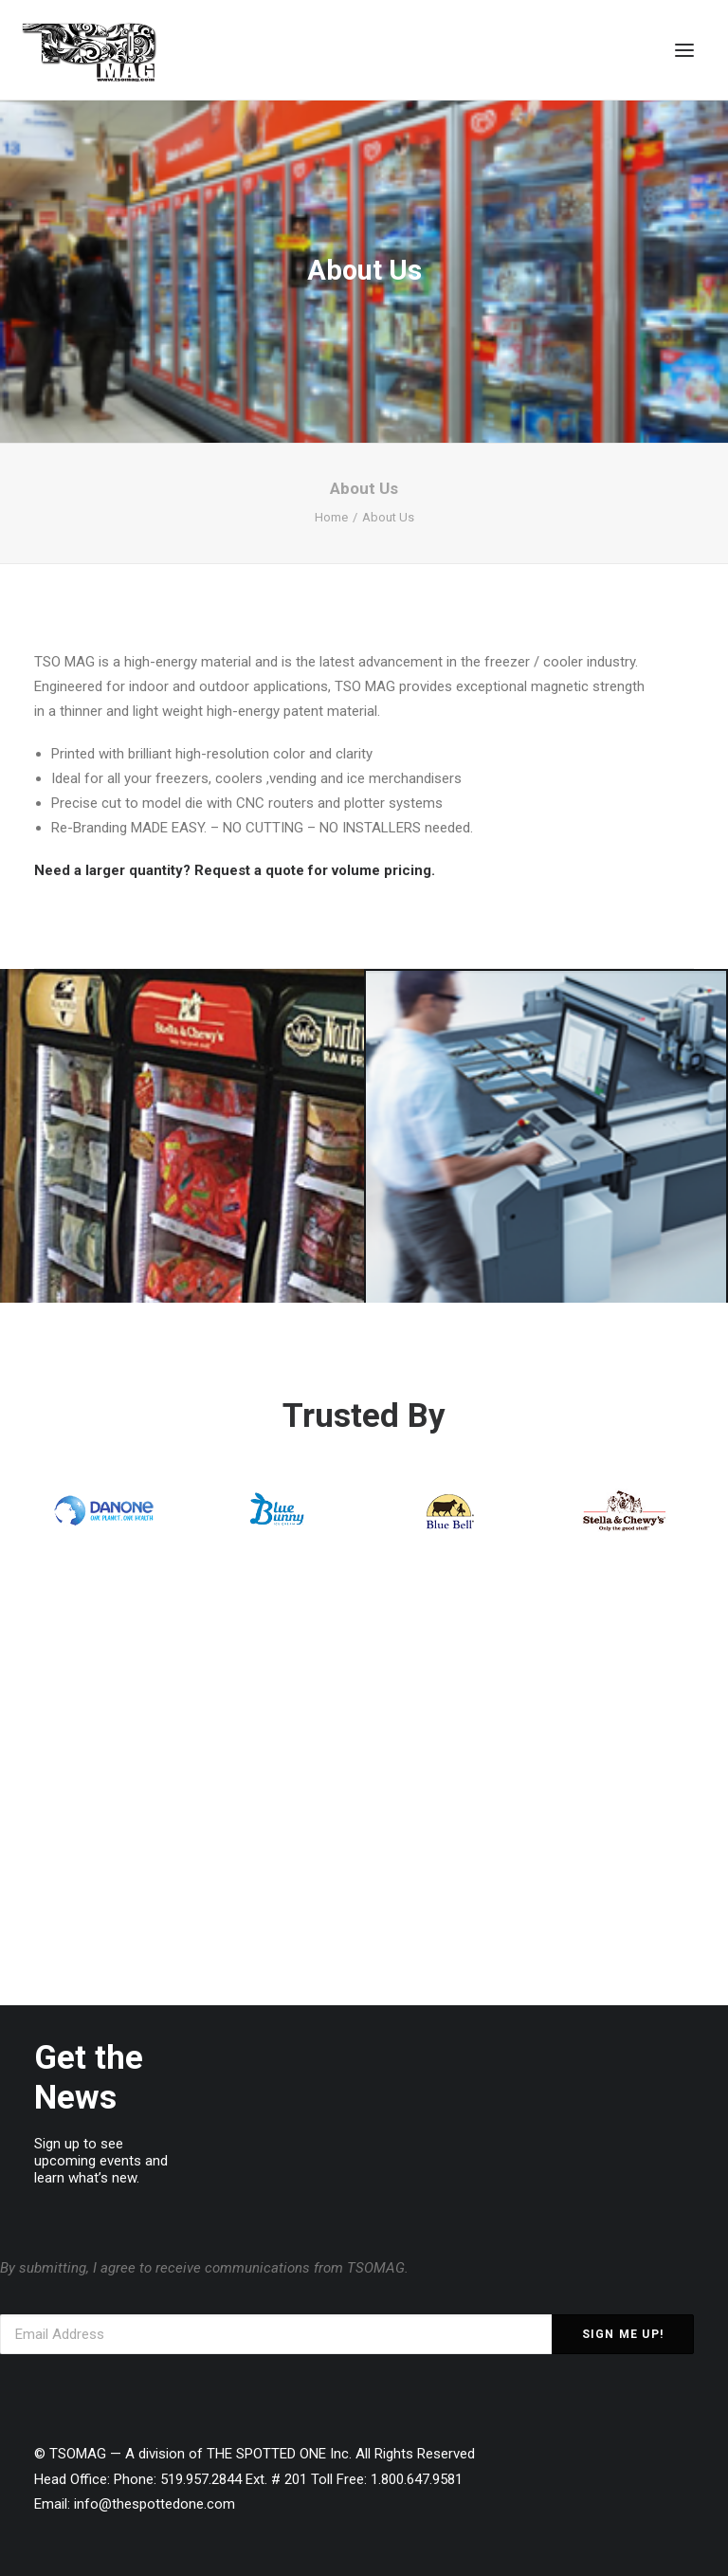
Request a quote (249, 870)
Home (331, 517)
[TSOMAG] (89, 52)
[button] (684, 50)
